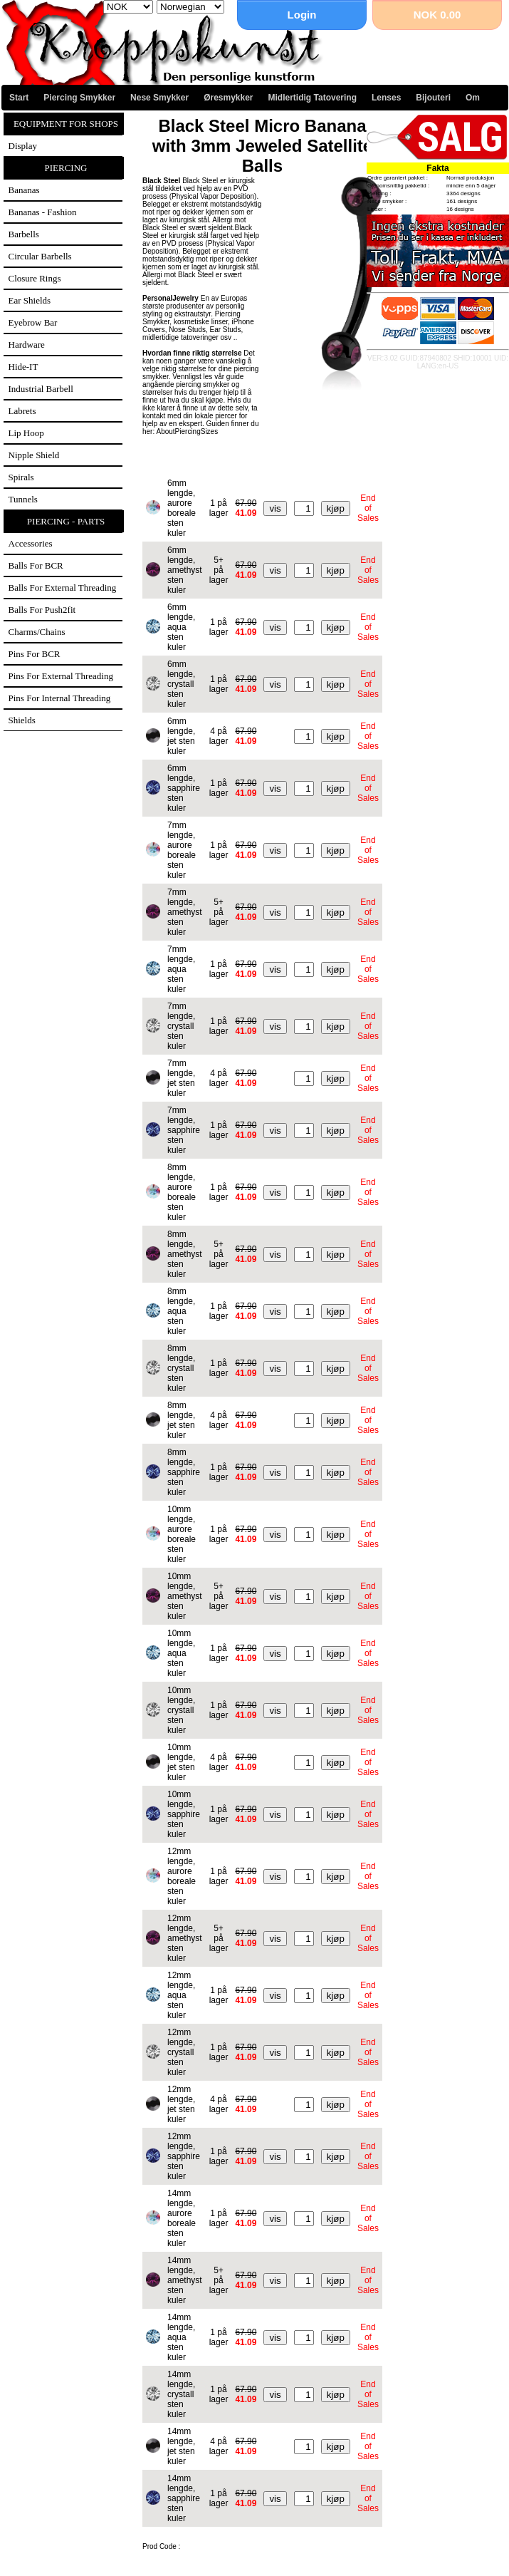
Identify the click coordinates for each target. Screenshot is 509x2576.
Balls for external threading (63, 587)
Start (18, 98)
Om (473, 98)
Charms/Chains (37, 631)
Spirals (21, 477)
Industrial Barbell (41, 388)
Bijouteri (433, 98)
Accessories (31, 543)
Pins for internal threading (60, 698)
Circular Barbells (40, 256)
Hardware (27, 344)
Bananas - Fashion (43, 212)
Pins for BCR (35, 653)
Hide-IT (23, 366)
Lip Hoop (26, 433)
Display (23, 145)
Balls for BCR (36, 565)
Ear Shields (30, 300)
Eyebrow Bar (33, 322)
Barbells (24, 234)
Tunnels (23, 499)
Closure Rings (35, 278)
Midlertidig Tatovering (312, 98)
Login (302, 15)
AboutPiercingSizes (187, 431)
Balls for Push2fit (42, 609)
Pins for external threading (61, 676)
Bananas (24, 190)
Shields (22, 720)
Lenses (386, 98)
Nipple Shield (34, 455)
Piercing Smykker (79, 98)
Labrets (22, 410)
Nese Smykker (159, 98)
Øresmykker (228, 98)
